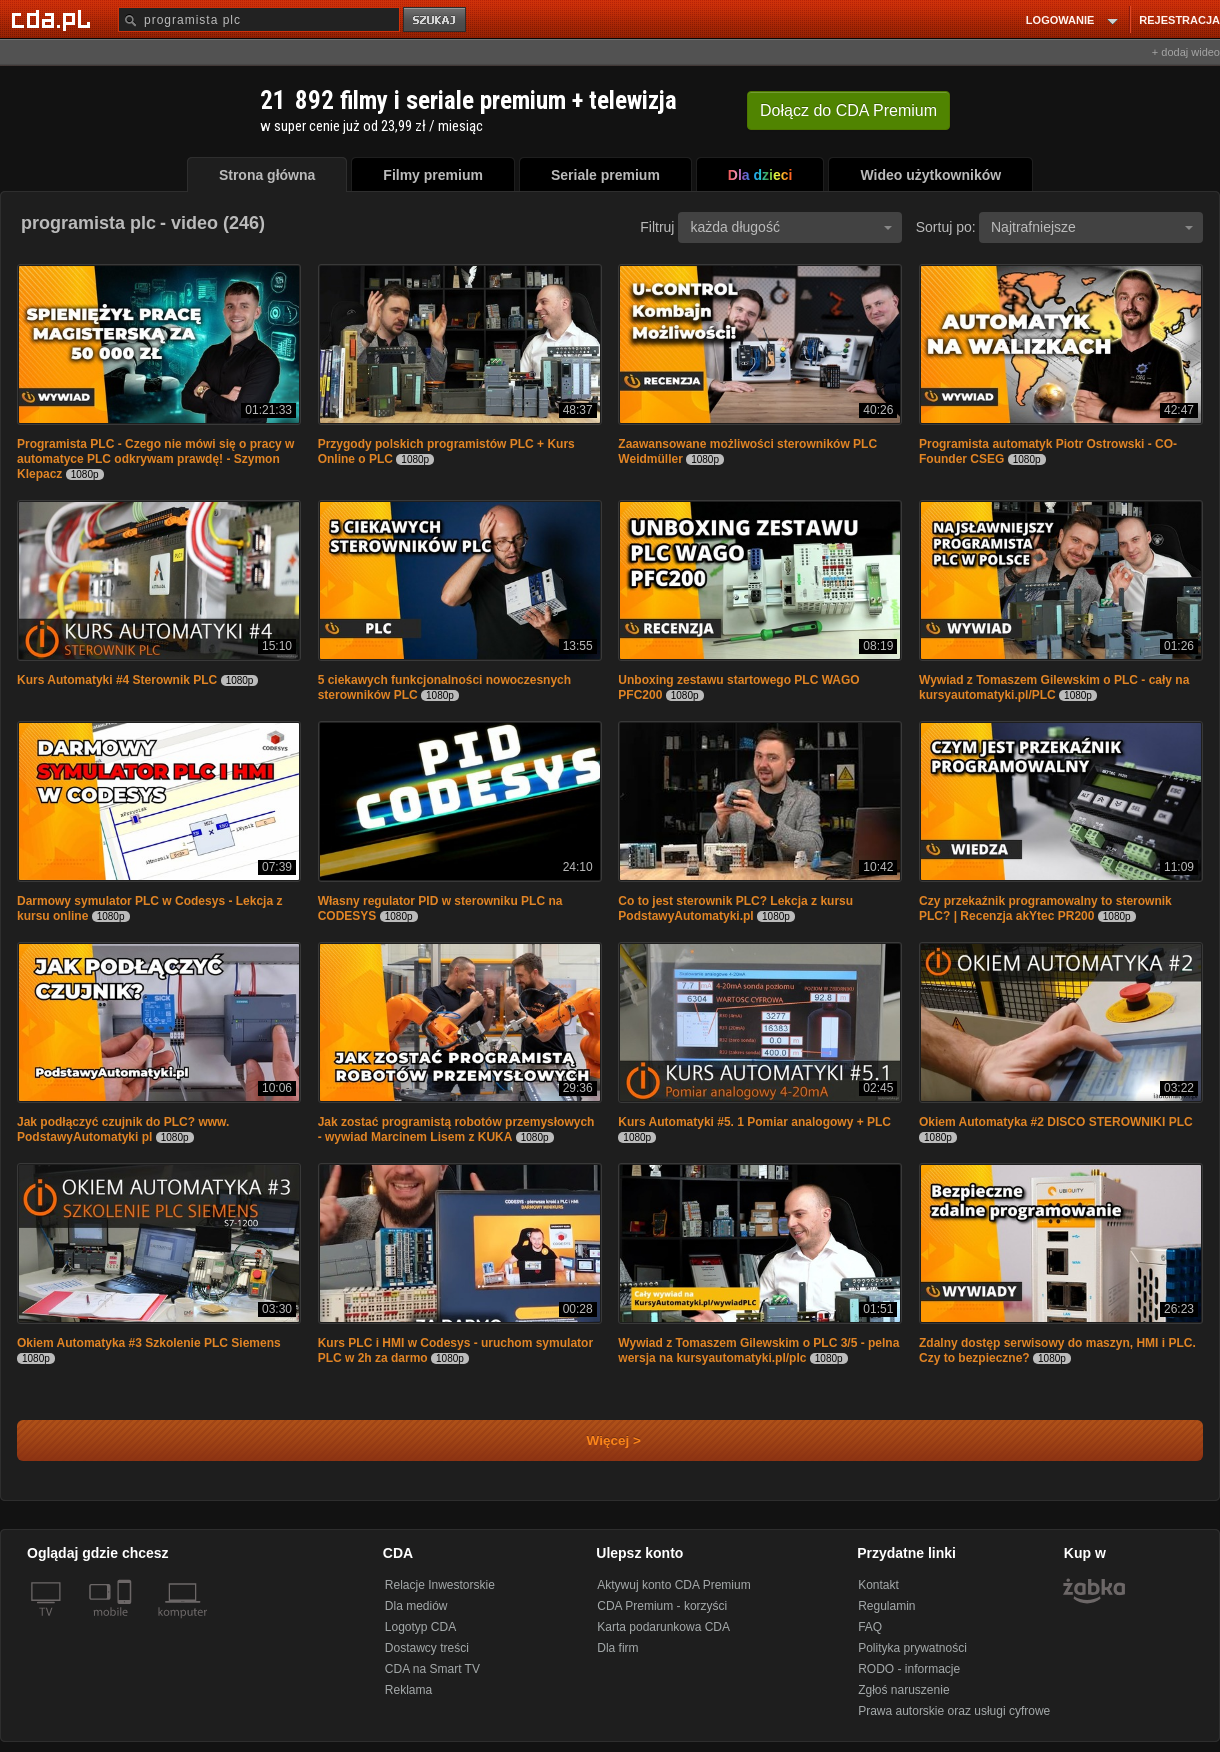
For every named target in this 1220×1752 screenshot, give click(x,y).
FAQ (870, 1627)
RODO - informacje (909, 1669)
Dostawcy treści (427, 1648)
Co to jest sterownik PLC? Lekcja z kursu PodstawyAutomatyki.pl (735, 908)
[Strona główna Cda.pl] (54, 19)
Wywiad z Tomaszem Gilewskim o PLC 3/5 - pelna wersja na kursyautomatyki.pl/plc (758, 1350)
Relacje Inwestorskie (440, 1585)
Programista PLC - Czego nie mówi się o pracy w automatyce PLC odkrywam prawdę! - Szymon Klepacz (155, 459)
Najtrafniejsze (1092, 227)
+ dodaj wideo (1186, 52)
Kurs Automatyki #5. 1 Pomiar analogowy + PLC (754, 1122)
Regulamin (886, 1606)
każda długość (791, 227)
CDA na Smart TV (432, 1669)
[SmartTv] (126, 1624)
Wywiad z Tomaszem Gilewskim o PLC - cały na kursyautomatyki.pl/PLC (1054, 687)
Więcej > (597, 1440)
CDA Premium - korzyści (662, 1606)
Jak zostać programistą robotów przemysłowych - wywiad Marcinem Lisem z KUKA (456, 1129)
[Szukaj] (259, 19)
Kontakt (878, 1585)
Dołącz (848, 110)
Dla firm (617, 1648)
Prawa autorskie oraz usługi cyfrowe (954, 1711)
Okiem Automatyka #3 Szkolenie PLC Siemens (149, 1343)
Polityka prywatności (912, 1648)
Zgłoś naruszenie (903, 1690)
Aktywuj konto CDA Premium (673, 1585)
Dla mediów (416, 1606)
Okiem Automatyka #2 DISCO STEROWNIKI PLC (1056, 1122)
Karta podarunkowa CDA (663, 1627)
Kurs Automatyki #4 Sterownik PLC (117, 680)
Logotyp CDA (420, 1627)
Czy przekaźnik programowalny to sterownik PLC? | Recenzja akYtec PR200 (1045, 908)
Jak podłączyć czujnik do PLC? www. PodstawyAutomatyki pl (123, 1129)
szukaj (436, 20)
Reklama (408, 1690)
